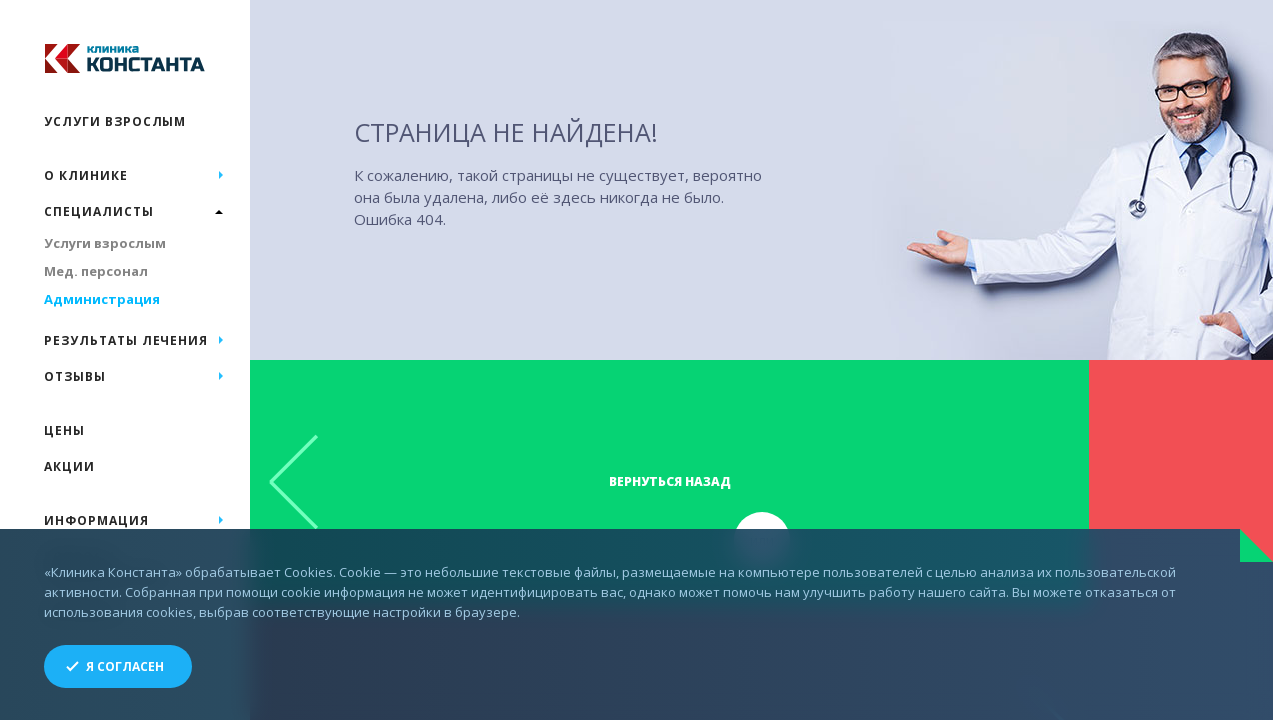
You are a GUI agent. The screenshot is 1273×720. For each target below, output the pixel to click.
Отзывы (75, 376)
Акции (69, 466)
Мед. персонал (96, 271)
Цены (64, 430)
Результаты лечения (126, 340)
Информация (96, 520)
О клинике (86, 175)
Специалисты (99, 211)
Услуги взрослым (115, 121)
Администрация (102, 299)
